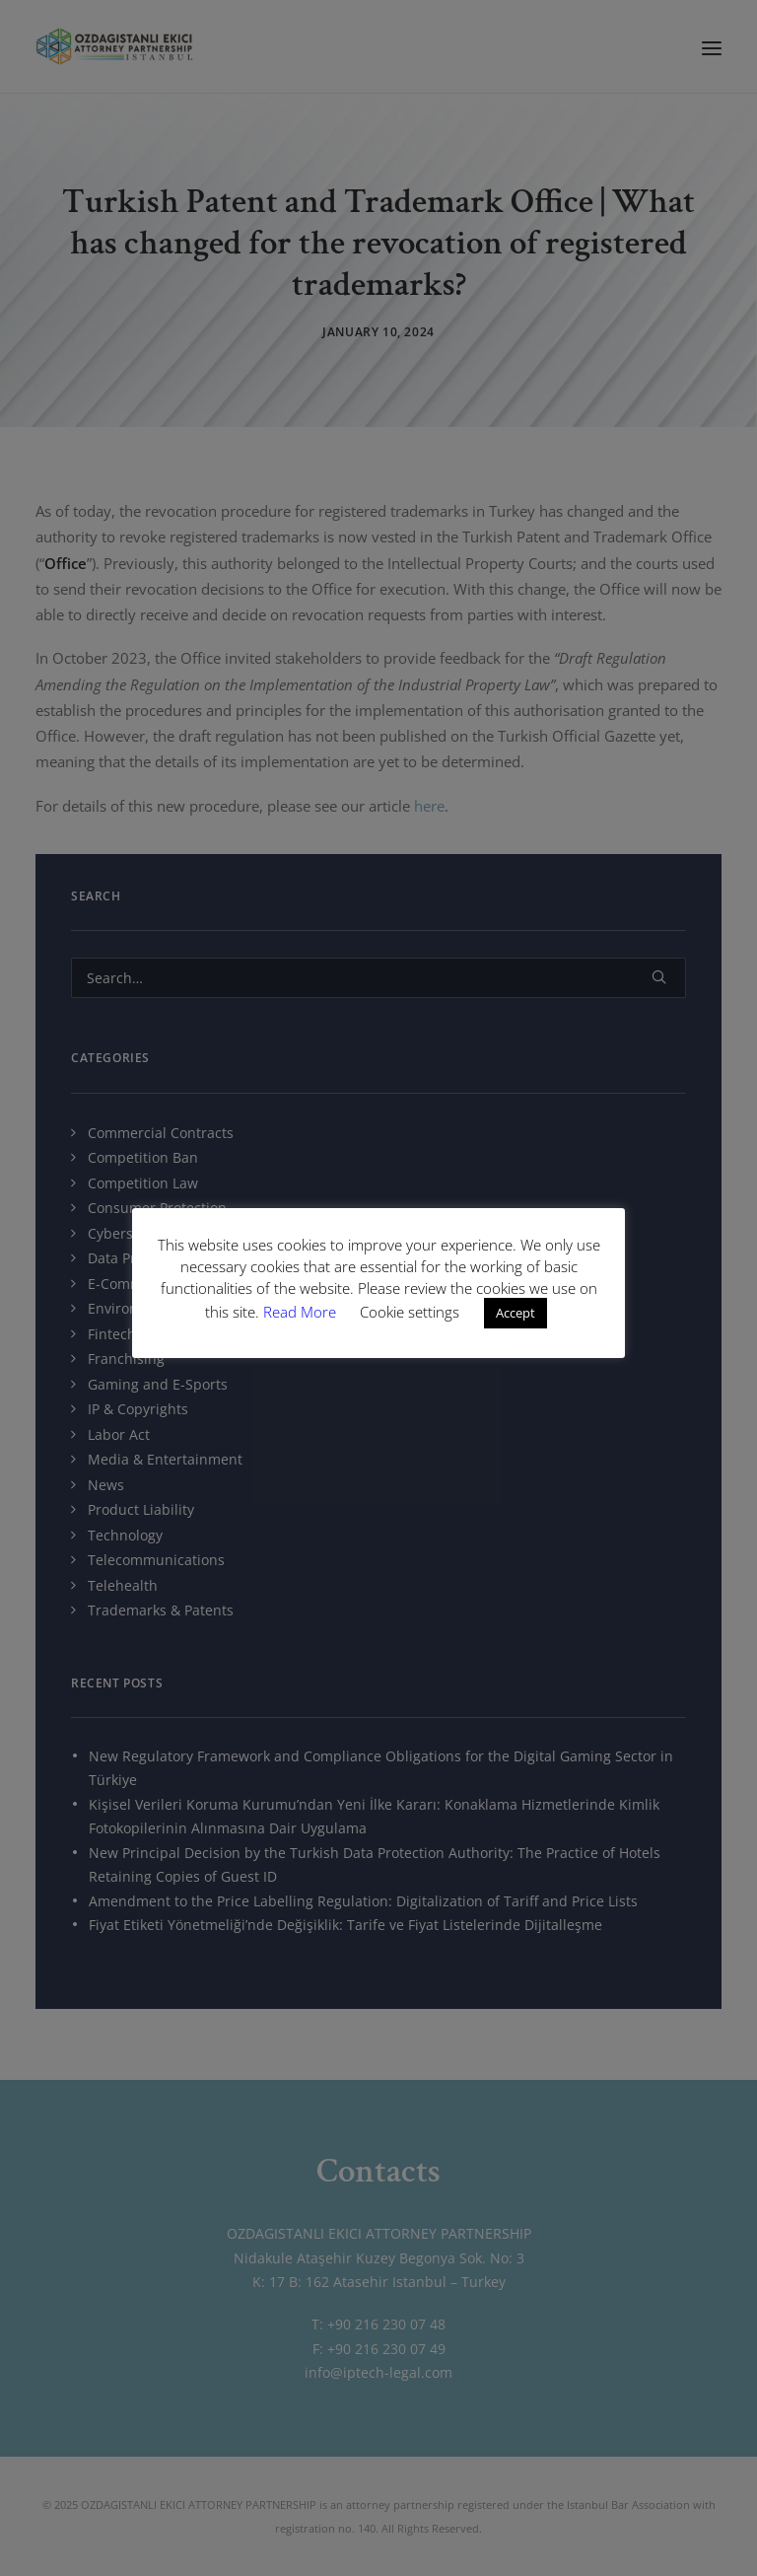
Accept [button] (515, 1313)
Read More (301, 1312)
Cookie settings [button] (409, 1312)
